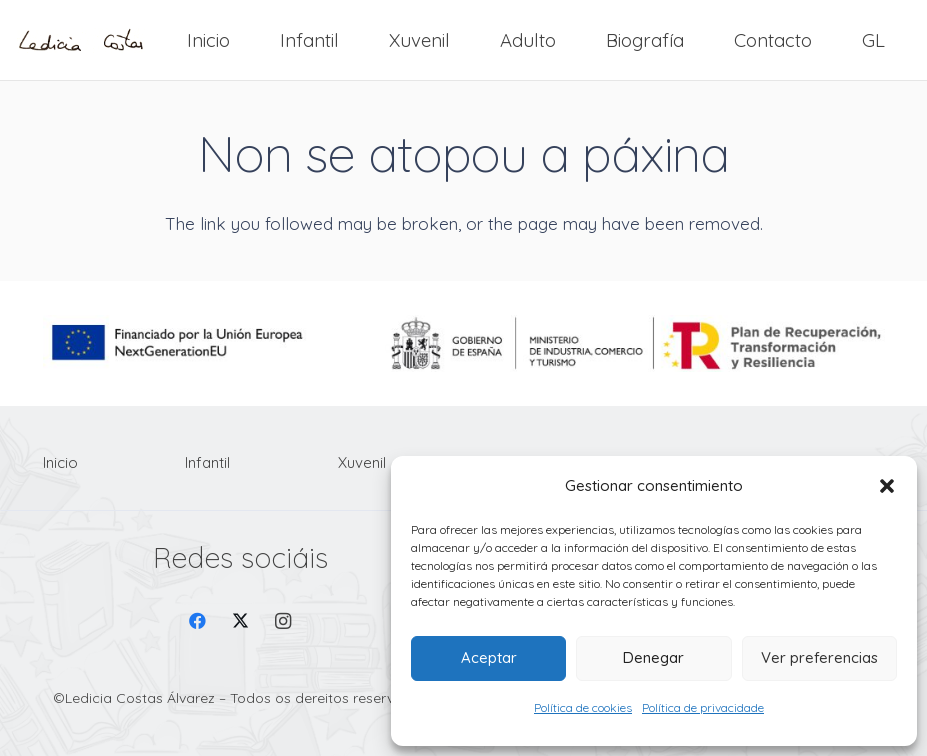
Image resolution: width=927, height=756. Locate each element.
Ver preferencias (819, 657)
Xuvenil (362, 462)
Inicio (60, 462)
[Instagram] (283, 621)
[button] (887, 486)
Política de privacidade (703, 707)
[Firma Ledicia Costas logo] (81, 40)
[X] (240, 621)
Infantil (207, 462)
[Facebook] (198, 621)
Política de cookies (583, 707)
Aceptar (489, 657)
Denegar (653, 657)
